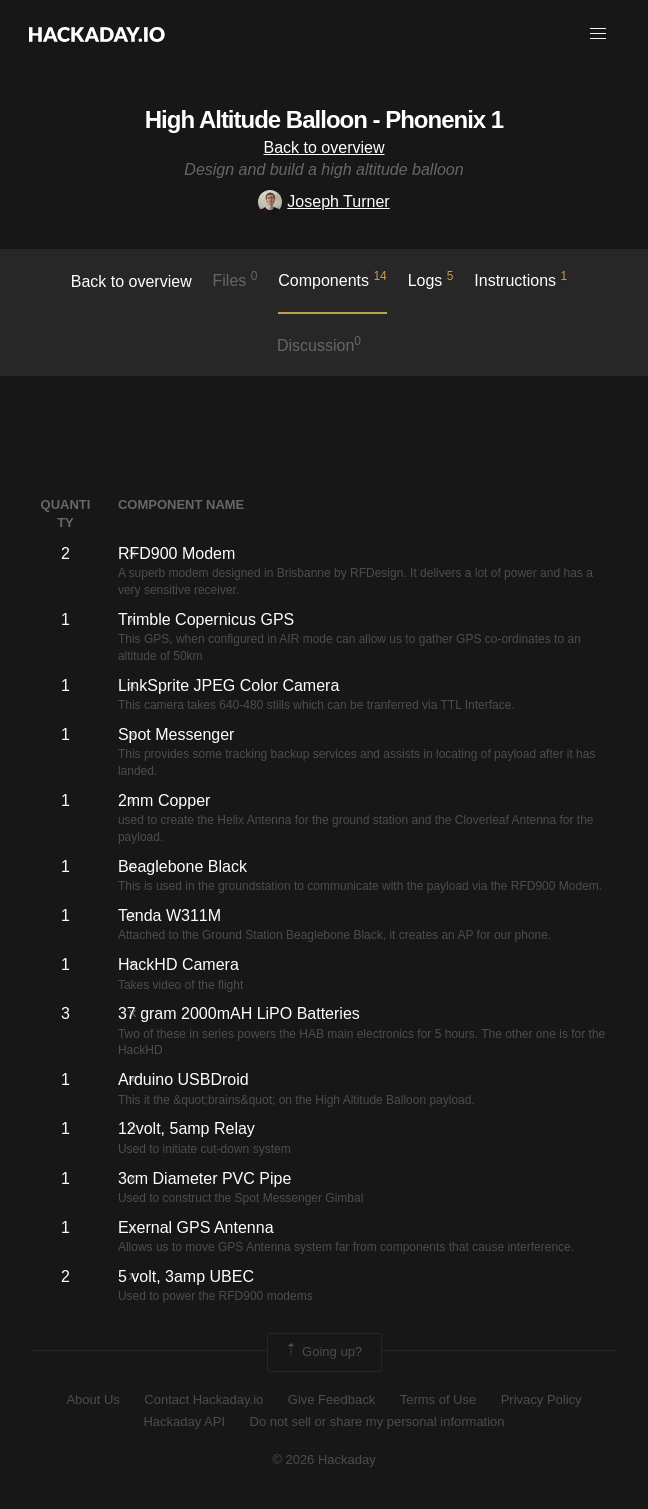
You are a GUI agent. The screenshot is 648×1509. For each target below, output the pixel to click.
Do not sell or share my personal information (377, 1421)
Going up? (323, 1352)
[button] (598, 34)
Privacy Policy (541, 1399)
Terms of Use (438, 1399)
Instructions (520, 279)
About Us (92, 1399)
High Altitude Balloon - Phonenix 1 (324, 119)
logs (431, 279)
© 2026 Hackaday (324, 1459)
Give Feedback (331, 1399)
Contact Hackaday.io (203, 1399)
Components (332, 279)
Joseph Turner (323, 201)
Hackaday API (184, 1421)
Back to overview (324, 147)
